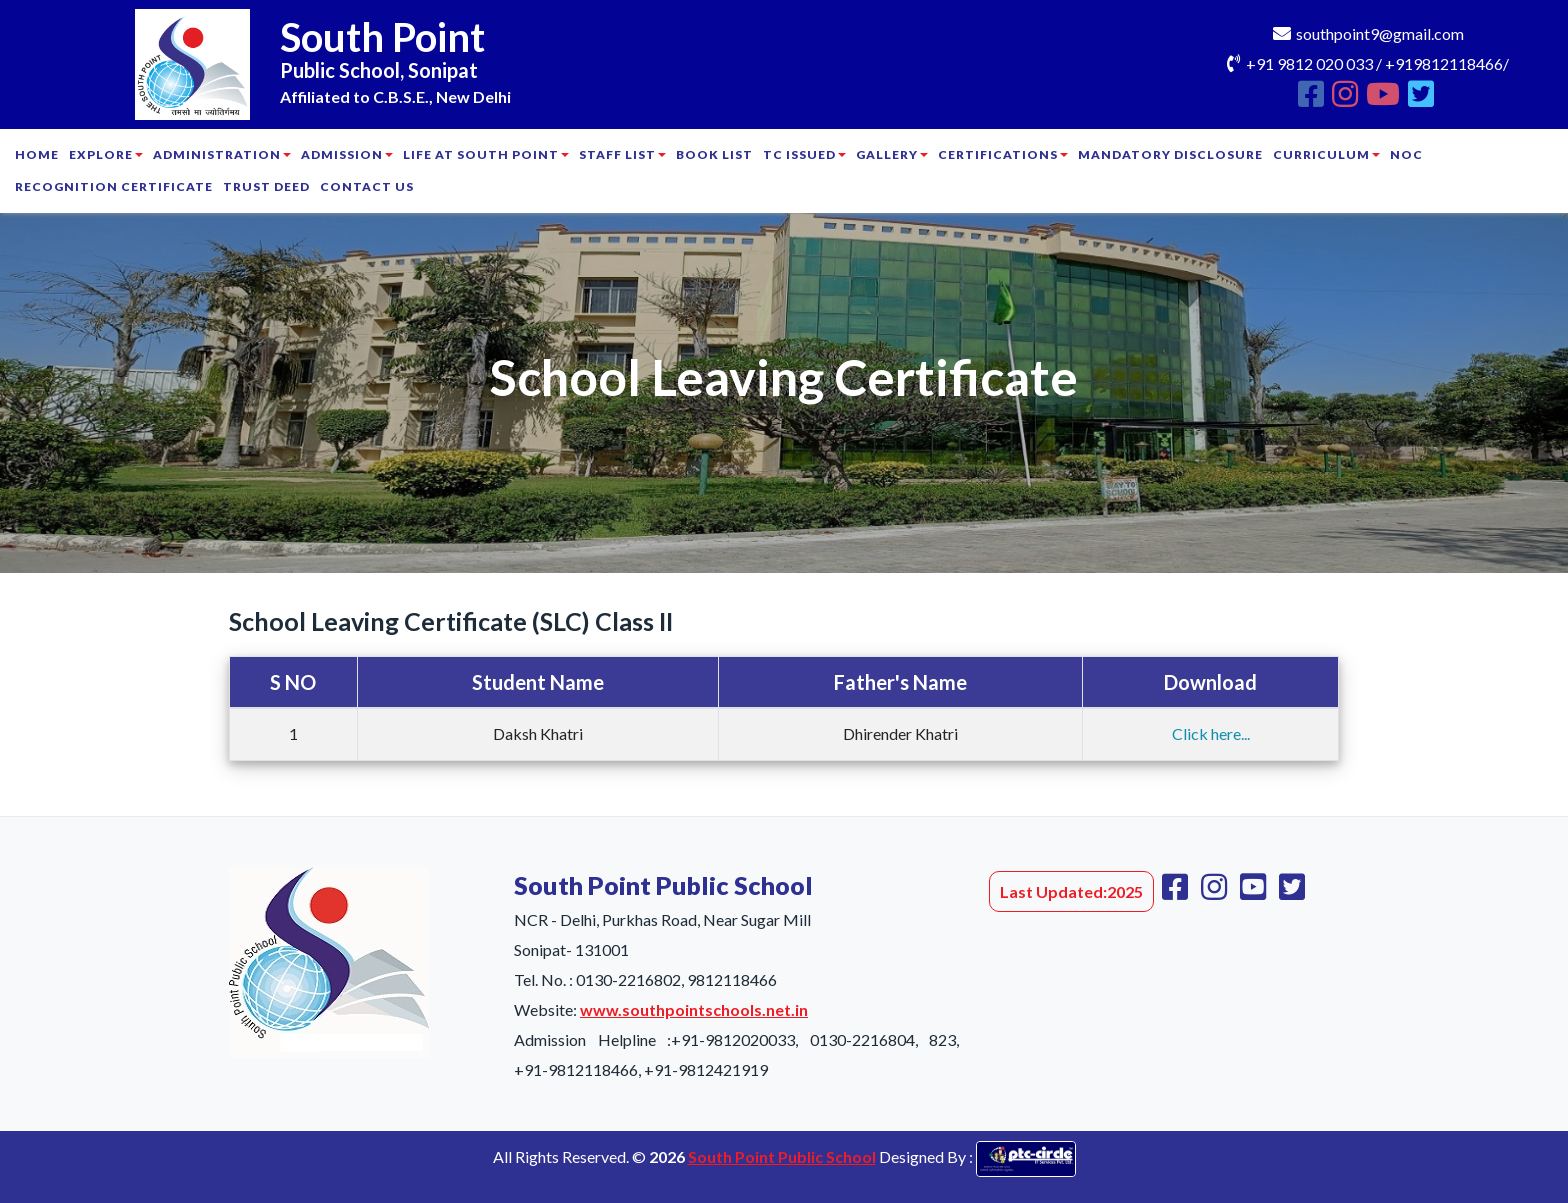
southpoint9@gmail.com (1380, 33)
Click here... (1211, 733)
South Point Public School (782, 1156)
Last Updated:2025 (1071, 891)
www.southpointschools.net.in (694, 1009)
